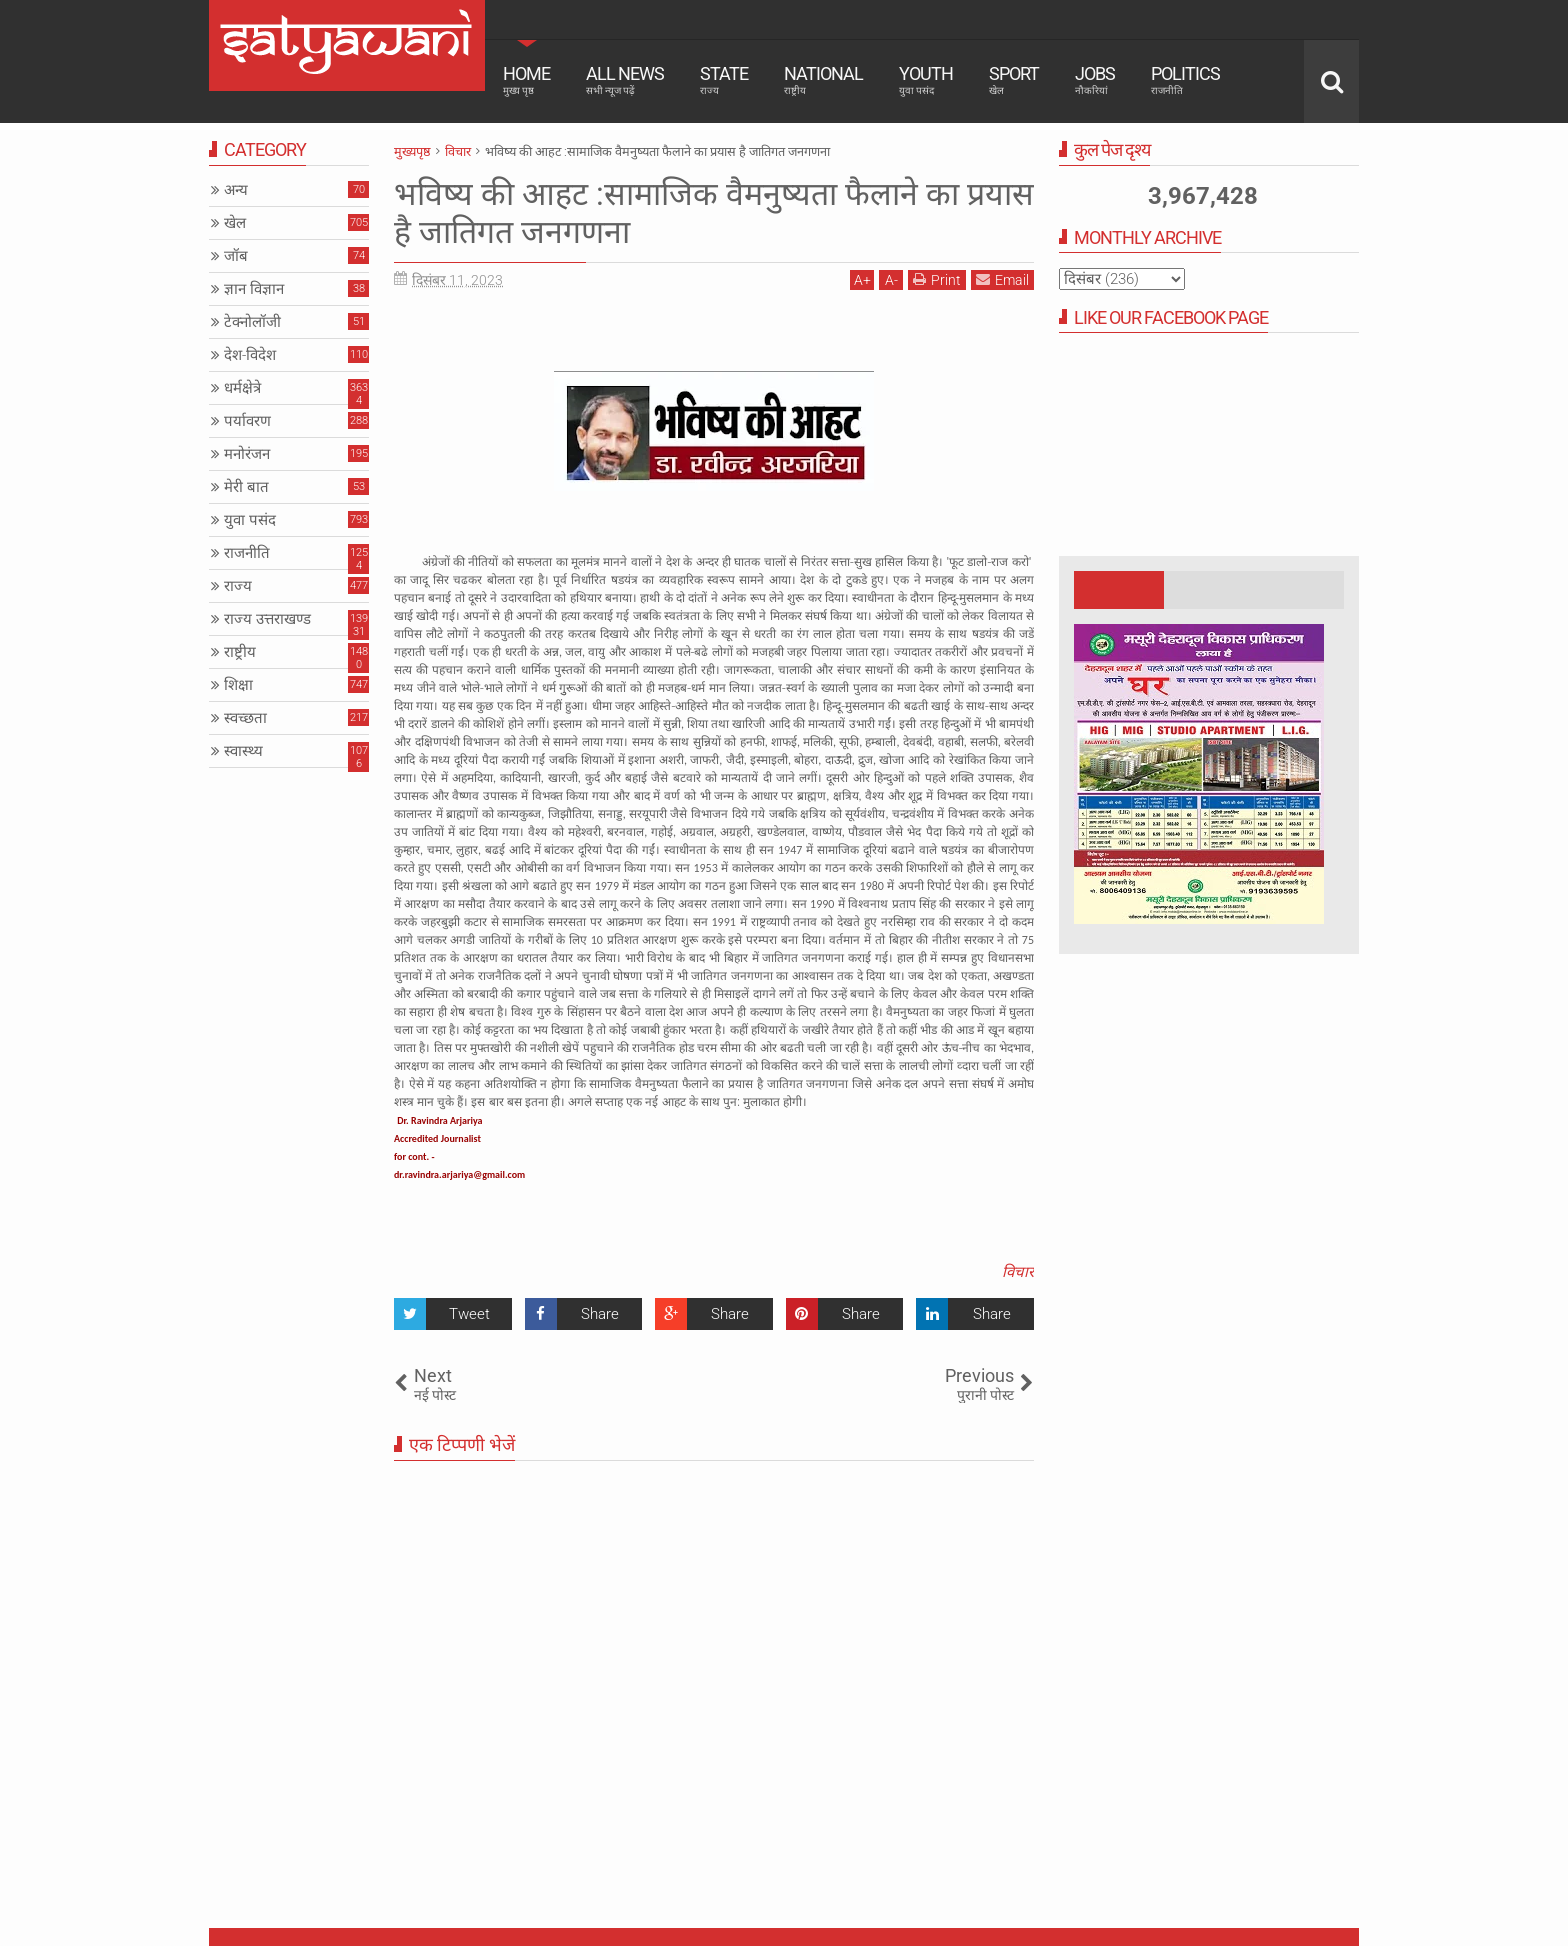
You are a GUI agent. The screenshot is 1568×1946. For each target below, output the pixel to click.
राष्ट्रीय (240, 652)
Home (526, 80)
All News (625, 80)
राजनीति (247, 553)
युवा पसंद (250, 520)
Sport (1014, 80)
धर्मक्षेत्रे (242, 388)
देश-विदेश (250, 355)
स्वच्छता (245, 718)
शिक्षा (238, 685)
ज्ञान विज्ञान (254, 289)
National (823, 80)
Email (1002, 279)
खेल (235, 223)
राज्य (238, 586)
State (724, 80)
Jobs (1095, 80)
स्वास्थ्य (243, 751)
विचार (1018, 1272)
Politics (1185, 80)
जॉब (236, 256)
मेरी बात (246, 487)
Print (937, 279)
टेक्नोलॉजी (252, 322)
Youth (926, 80)
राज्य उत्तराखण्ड (267, 619)
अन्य (236, 190)
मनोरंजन (247, 454)
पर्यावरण (247, 421)
